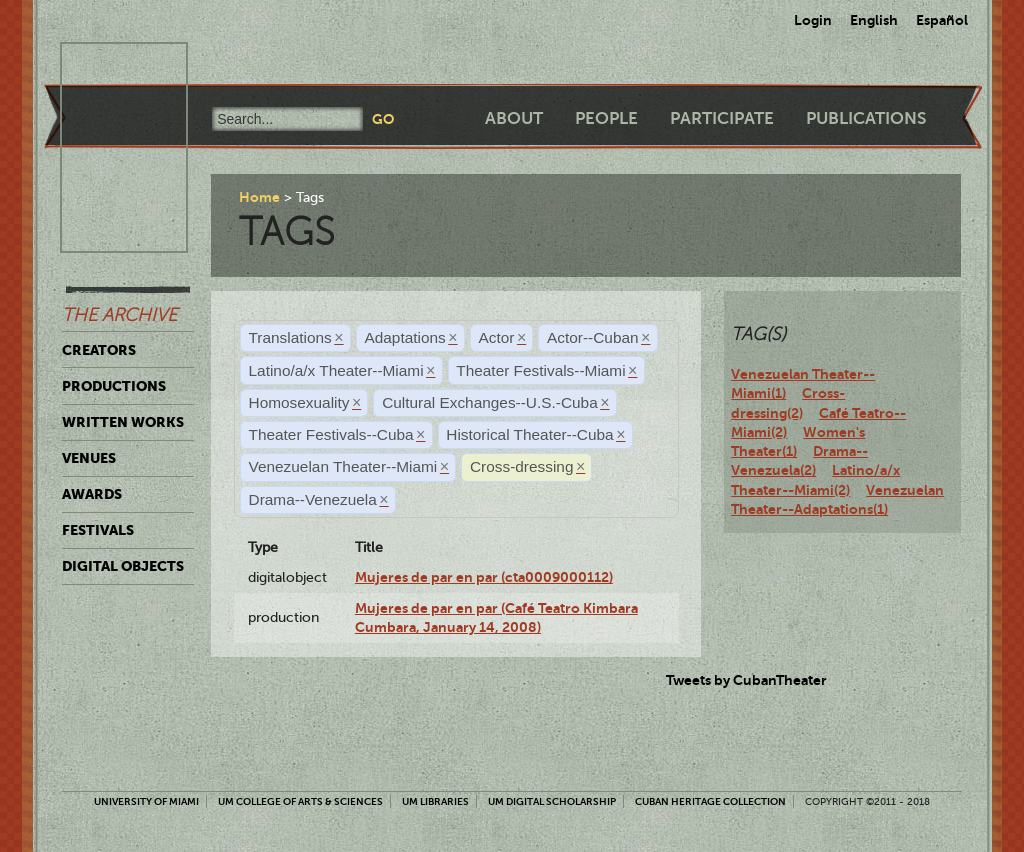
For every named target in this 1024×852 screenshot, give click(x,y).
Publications (866, 118)
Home (259, 197)
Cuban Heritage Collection (710, 801)
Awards (92, 494)
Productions (114, 386)
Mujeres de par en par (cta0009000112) (484, 577)
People (606, 118)
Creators (99, 350)
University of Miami (146, 801)
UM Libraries (435, 801)
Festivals (98, 530)
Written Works (123, 422)
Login (813, 20)
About (514, 118)
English (874, 20)
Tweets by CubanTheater (746, 680)
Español (942, 20)
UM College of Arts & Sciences (300, 801)
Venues (89, 458)
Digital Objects (123, 566)
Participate (722, 118)
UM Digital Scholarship (552, 801)
